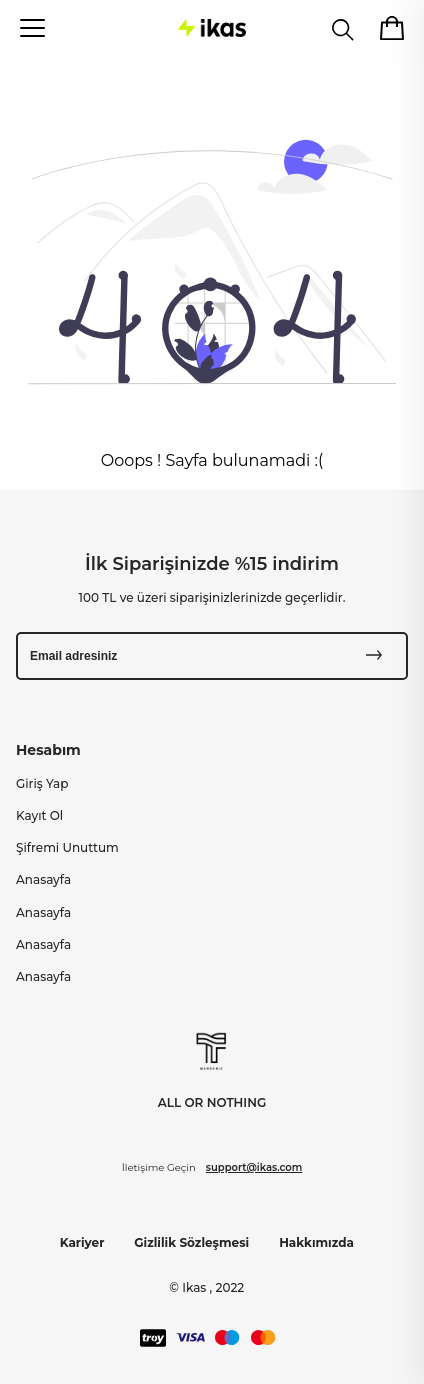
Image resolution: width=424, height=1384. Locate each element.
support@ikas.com (254, 1167)
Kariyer (82, 1242)
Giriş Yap (42, 783)
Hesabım (48, 750)
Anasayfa (43, 879)
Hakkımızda (316, 1242)
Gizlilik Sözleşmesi (191, 1242)
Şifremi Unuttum (67, 847)
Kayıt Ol (39, 815)
